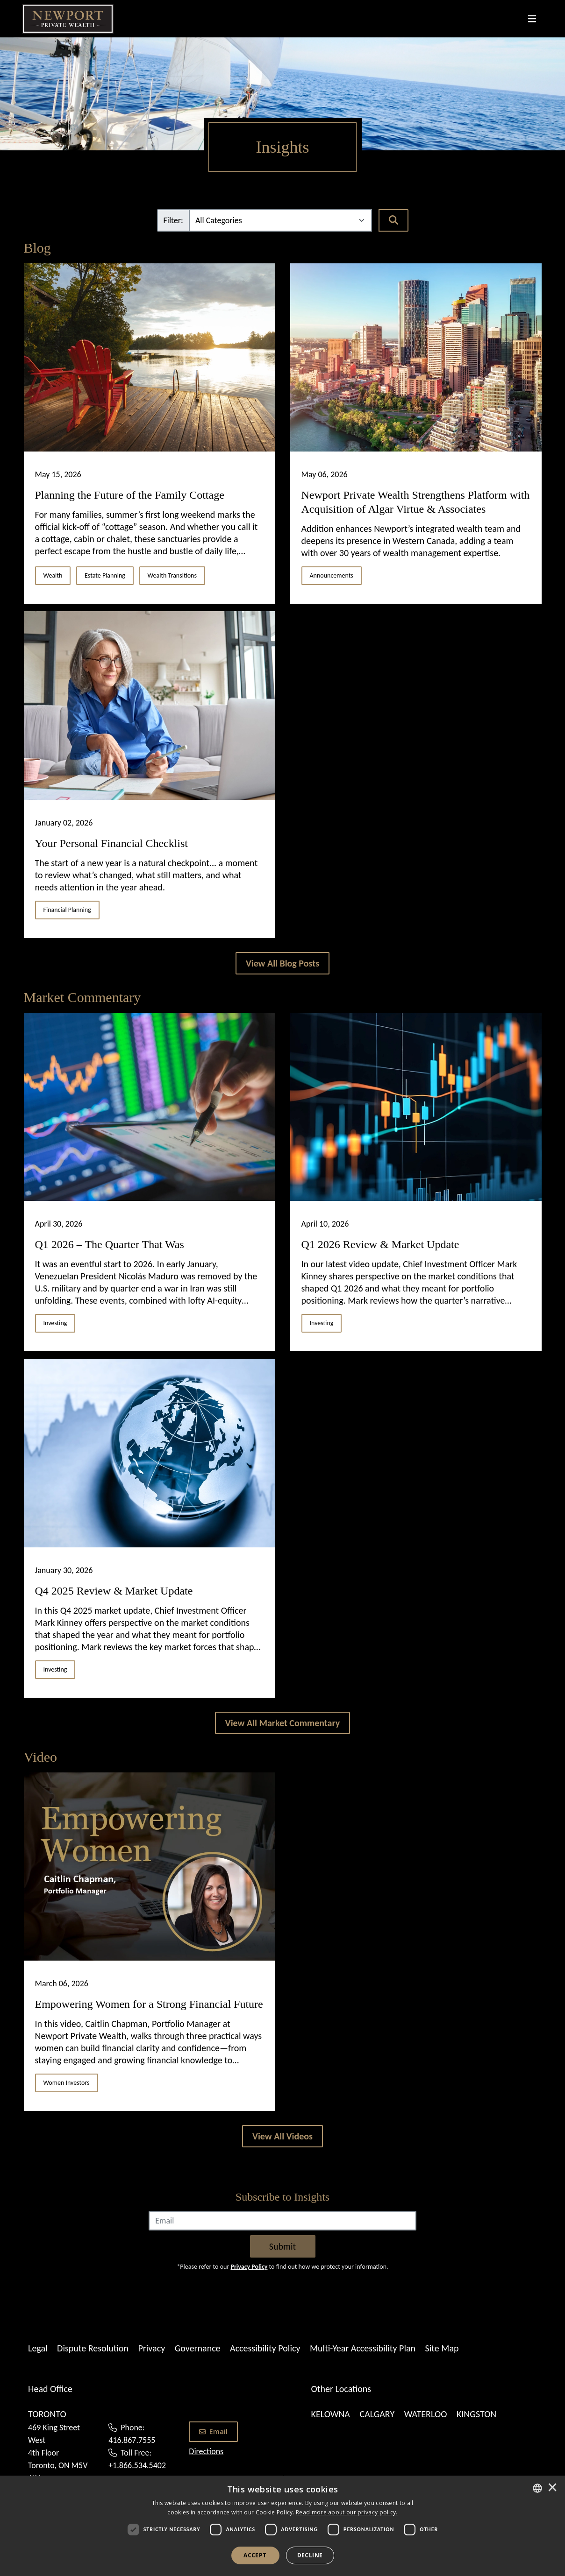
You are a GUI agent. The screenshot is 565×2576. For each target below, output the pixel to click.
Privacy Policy (248, 2267)
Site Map (442, 2348)
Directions (206, 2451)
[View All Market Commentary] (282, 1723)
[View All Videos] (282, 2136)
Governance (198, 2348)
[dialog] (282, 2526)
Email (213, 2431)
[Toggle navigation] (532, 18)
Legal (38, 2348)
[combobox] (537, 2488)
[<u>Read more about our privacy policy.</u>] (347, 2512)
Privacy (151, 2348)
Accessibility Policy (265, 2348)
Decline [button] (310, 2555)
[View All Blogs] (282, 963)
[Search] (393, 220)
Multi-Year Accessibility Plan (362, 2348)
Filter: (173, 220)
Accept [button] (254, 2555)
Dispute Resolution (93, 2348)
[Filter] (280, 220)
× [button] (552, 2488)
